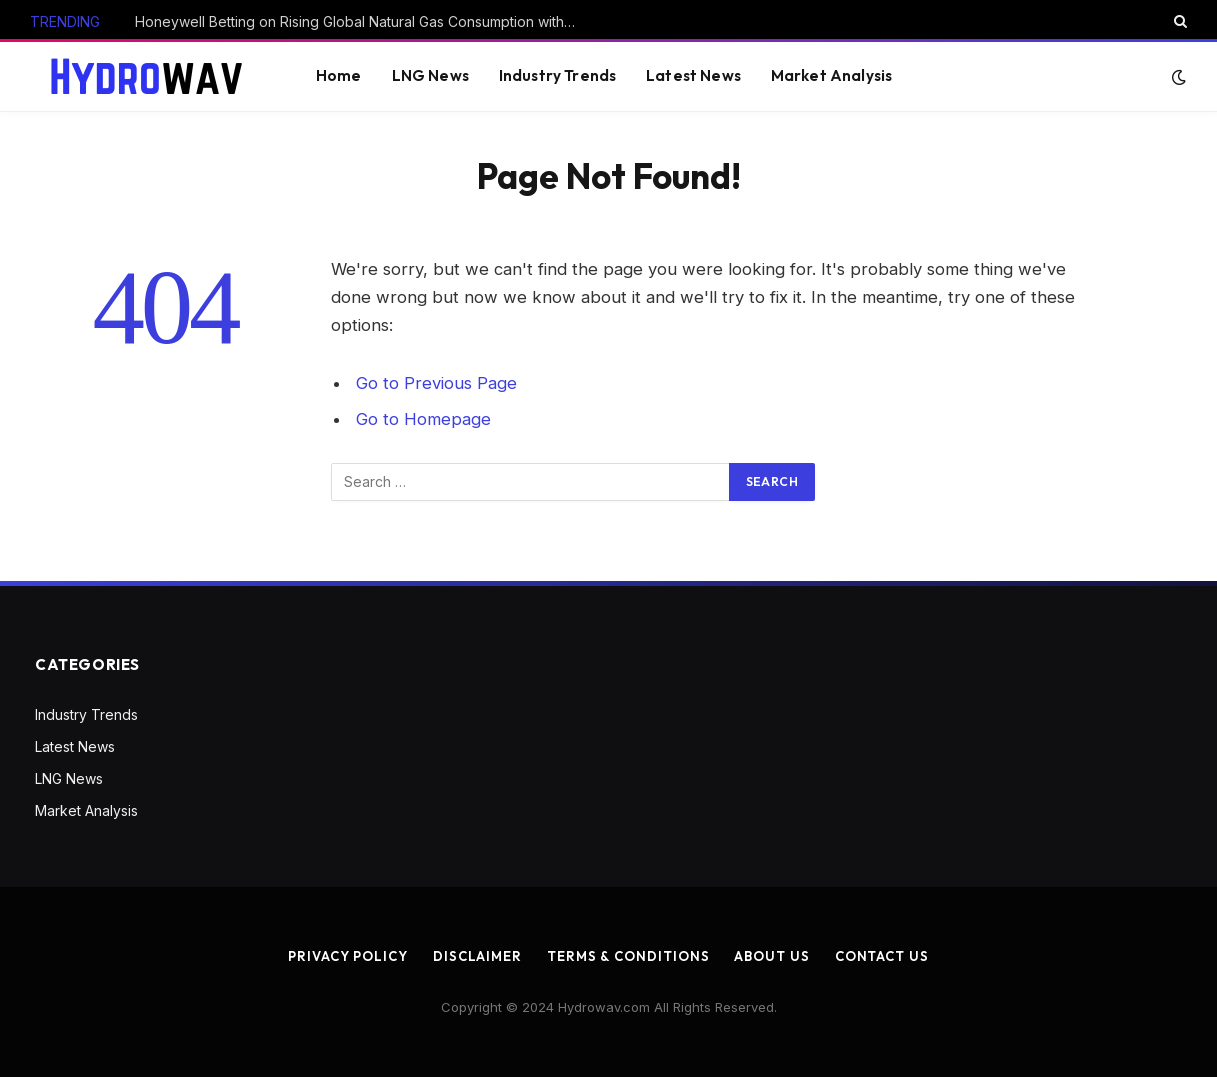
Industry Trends (557, 75)
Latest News (693, 75)
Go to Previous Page (436, 383)
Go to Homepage (423, 419)
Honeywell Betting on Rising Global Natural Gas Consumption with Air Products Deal (360, 21)
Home (339, 75)
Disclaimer (477, 956)
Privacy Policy (348, 956)
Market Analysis (831, 75)
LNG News (430, 75)
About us (771, 956)
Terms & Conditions (628, 956)
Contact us (882, 956)
